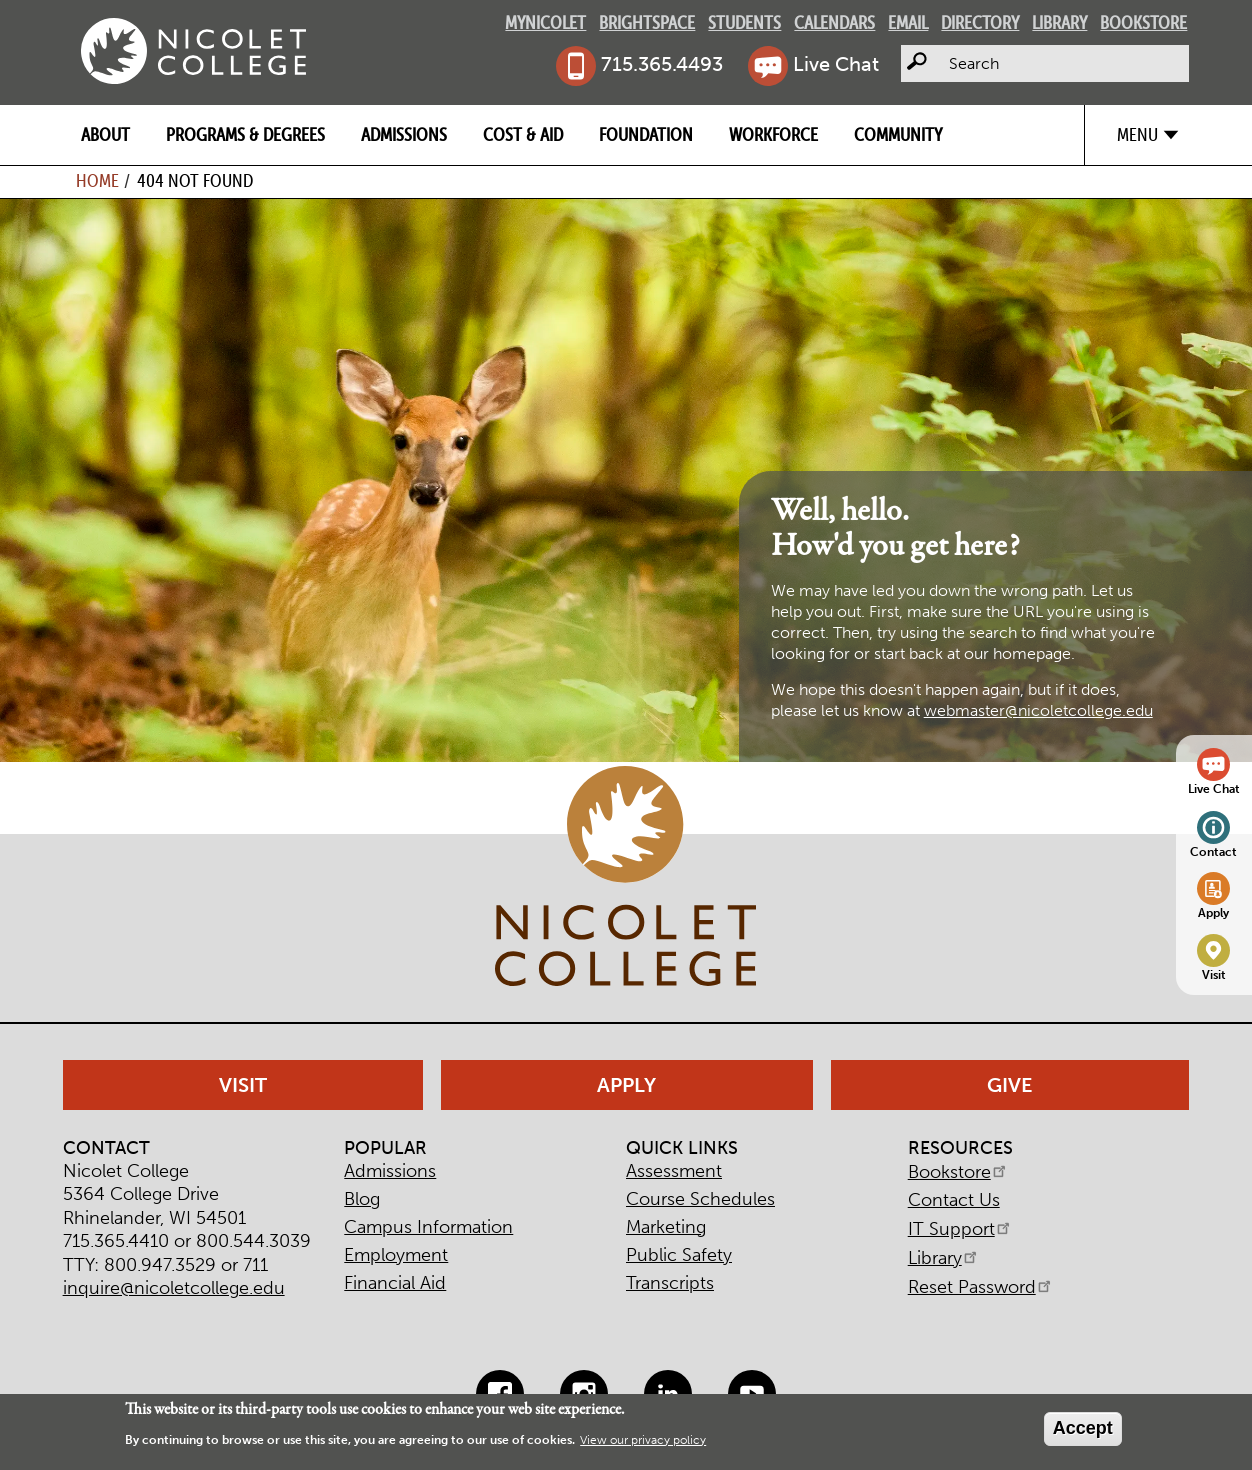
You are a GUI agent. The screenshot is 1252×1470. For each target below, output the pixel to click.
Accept (1083, 1428)
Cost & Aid (523, 134)
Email (908, 22)
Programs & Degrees (245, 134)
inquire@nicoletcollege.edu (174, 1288)
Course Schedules (700, 1199)
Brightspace (647, 22)
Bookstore (1143, 22)
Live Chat (836, 64)
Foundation (646, 134)
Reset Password (981, 1287)
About (105, 134)
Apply (1213, 912)
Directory (980, 22)
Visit (1214, 974)
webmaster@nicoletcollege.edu (1038, 710)
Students (744, 22)
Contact (1213, 851)
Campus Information (428, 1227)
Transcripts (670, 1283)
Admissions (404, 134)
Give (1010, 1085)
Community (898, 134)
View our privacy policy (643, 1440)
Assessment (674, 1171)
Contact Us (954, 1200)
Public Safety (679, 1255)
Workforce (773, 134)
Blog (362, 1199)
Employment (396, 1255)
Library (1059, 22)
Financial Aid (395, 1283)
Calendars (834, 22)
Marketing (666, 1227)
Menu (1137, 134)
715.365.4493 (662, 64)
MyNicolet (545, 22)
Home (97, 180)
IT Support (960, 1229)
